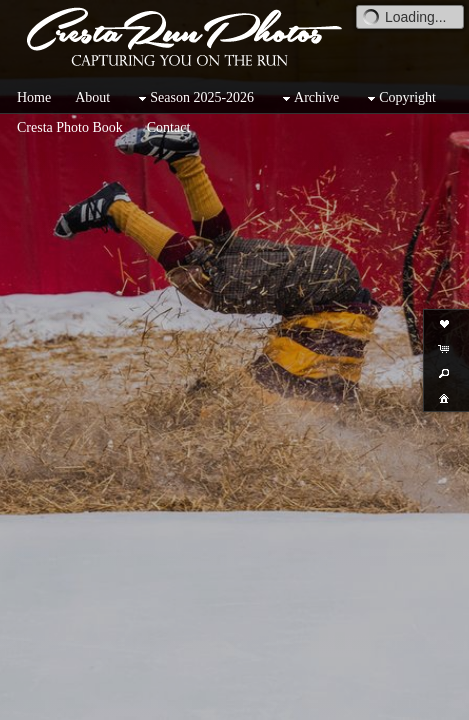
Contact (169, 127)
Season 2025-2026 (194, 98)
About (92, 97)
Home (34, 97)
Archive (308, 98)
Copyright (399, 98)
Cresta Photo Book (70, 127)
